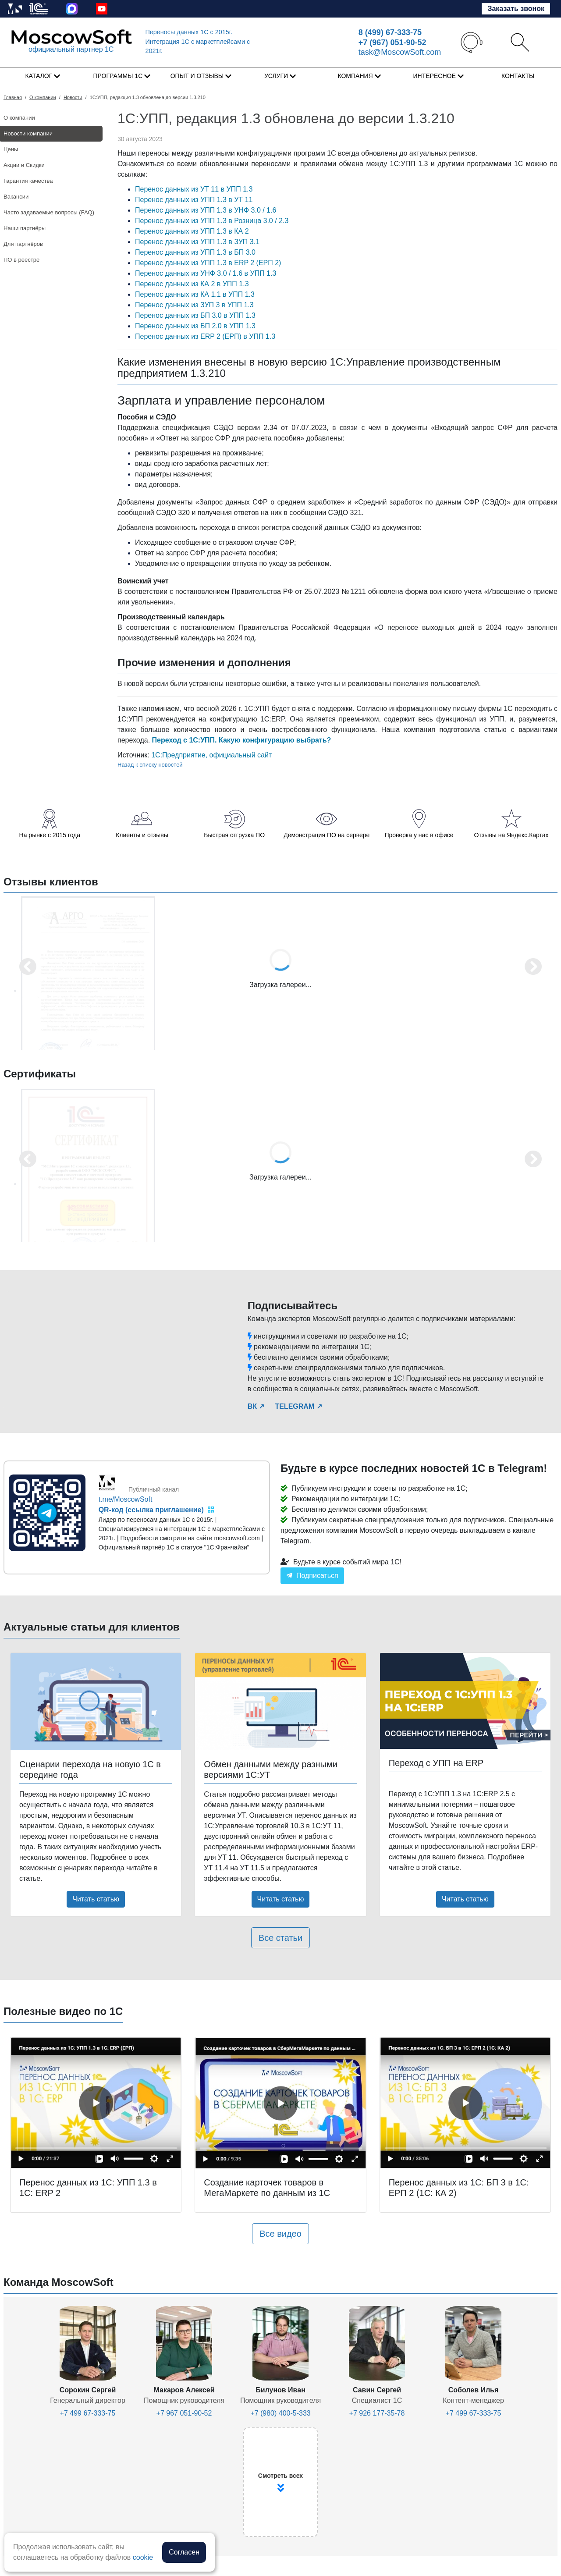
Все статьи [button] (280, 1938)
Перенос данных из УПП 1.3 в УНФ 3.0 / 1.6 (205, 210)
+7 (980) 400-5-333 (280, 2413)
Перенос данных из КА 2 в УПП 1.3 (192, 284)
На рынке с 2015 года (49, 835)
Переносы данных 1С (189, 32)
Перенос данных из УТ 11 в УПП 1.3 (193, 189)
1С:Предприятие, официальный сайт (211, 755)
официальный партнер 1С (71, 49)
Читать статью (95, 1899)
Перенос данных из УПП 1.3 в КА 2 (192, 231)
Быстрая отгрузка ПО (234, 835)
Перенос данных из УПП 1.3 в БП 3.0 (195, 252)
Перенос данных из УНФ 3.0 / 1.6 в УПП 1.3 (205, 273)
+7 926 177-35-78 (377, 2413)
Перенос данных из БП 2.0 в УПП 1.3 (195, 326)
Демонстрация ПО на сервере (326, 835)
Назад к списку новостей (150, 764)
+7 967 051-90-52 (184, 2413)
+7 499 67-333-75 (88, 2413)
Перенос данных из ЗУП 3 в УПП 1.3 (194, 305)
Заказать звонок (515, 8)
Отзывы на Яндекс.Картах (511, 835)
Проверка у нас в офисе (418, 835)
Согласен (184, 2552)
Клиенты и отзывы (142, 835)
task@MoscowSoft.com (400, 52)
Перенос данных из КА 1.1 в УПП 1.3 (195, 294)
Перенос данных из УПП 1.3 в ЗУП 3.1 (197, 241)
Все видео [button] (280, 2233)
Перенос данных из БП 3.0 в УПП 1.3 (195, 315)
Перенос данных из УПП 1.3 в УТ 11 (193, 199)
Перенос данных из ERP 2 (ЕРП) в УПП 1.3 (205, 336)
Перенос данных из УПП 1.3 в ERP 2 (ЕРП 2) (208, 262)
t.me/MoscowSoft (126, 1499)
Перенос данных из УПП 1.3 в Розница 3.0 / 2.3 (211, 220)
